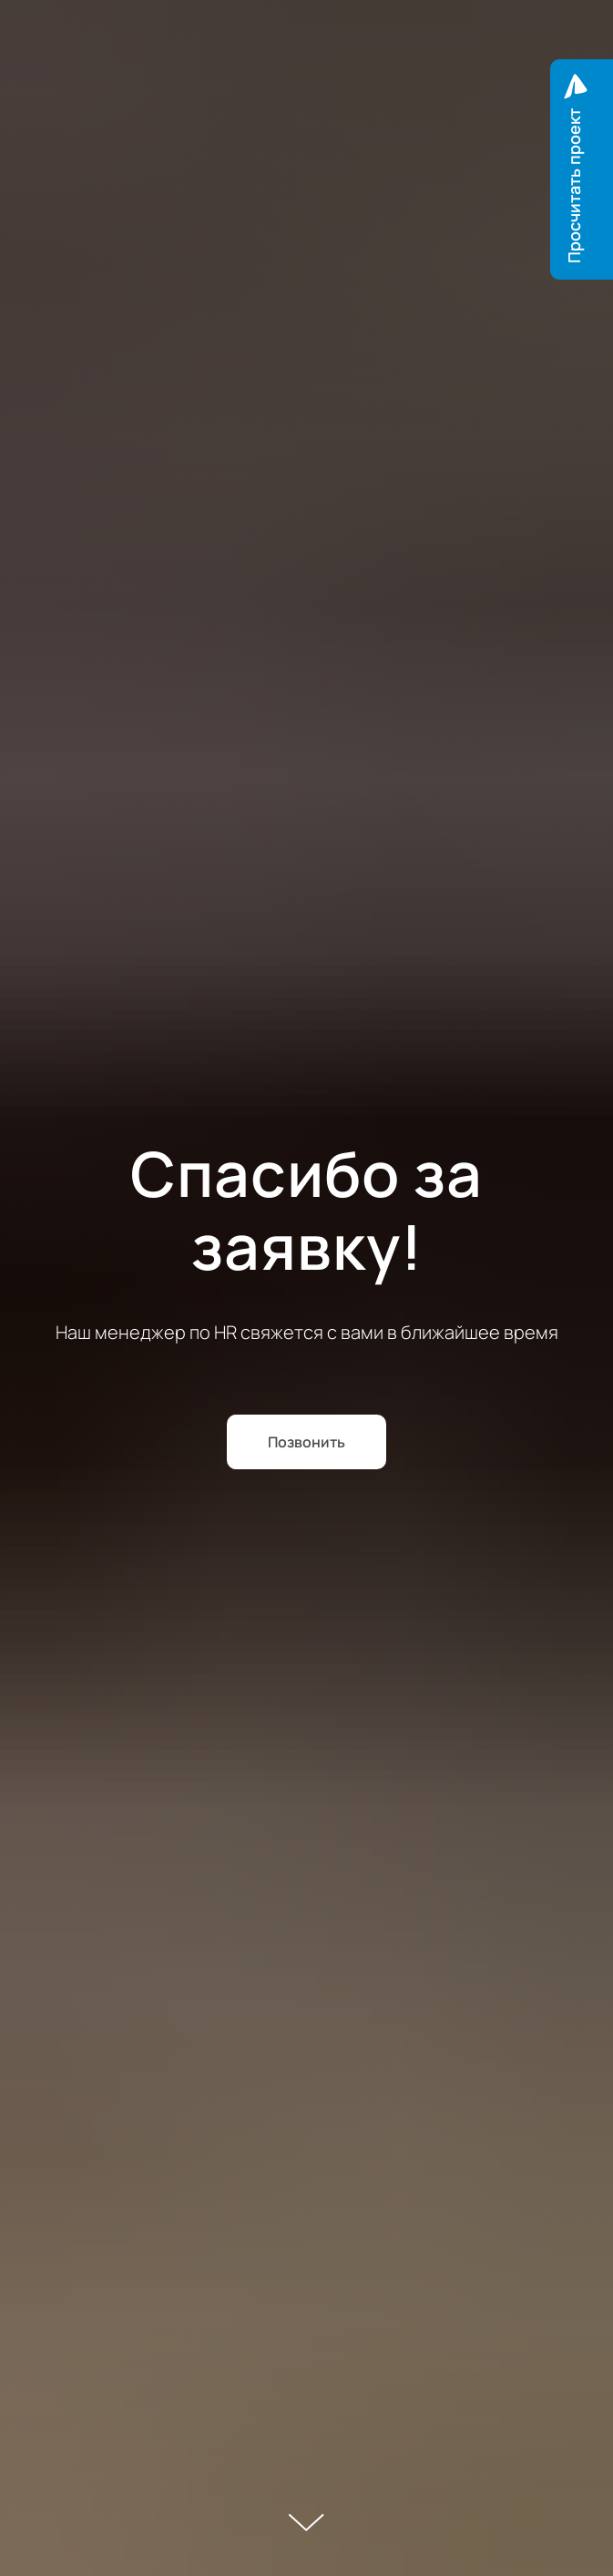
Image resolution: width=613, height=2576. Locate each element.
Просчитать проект (574, 185)
